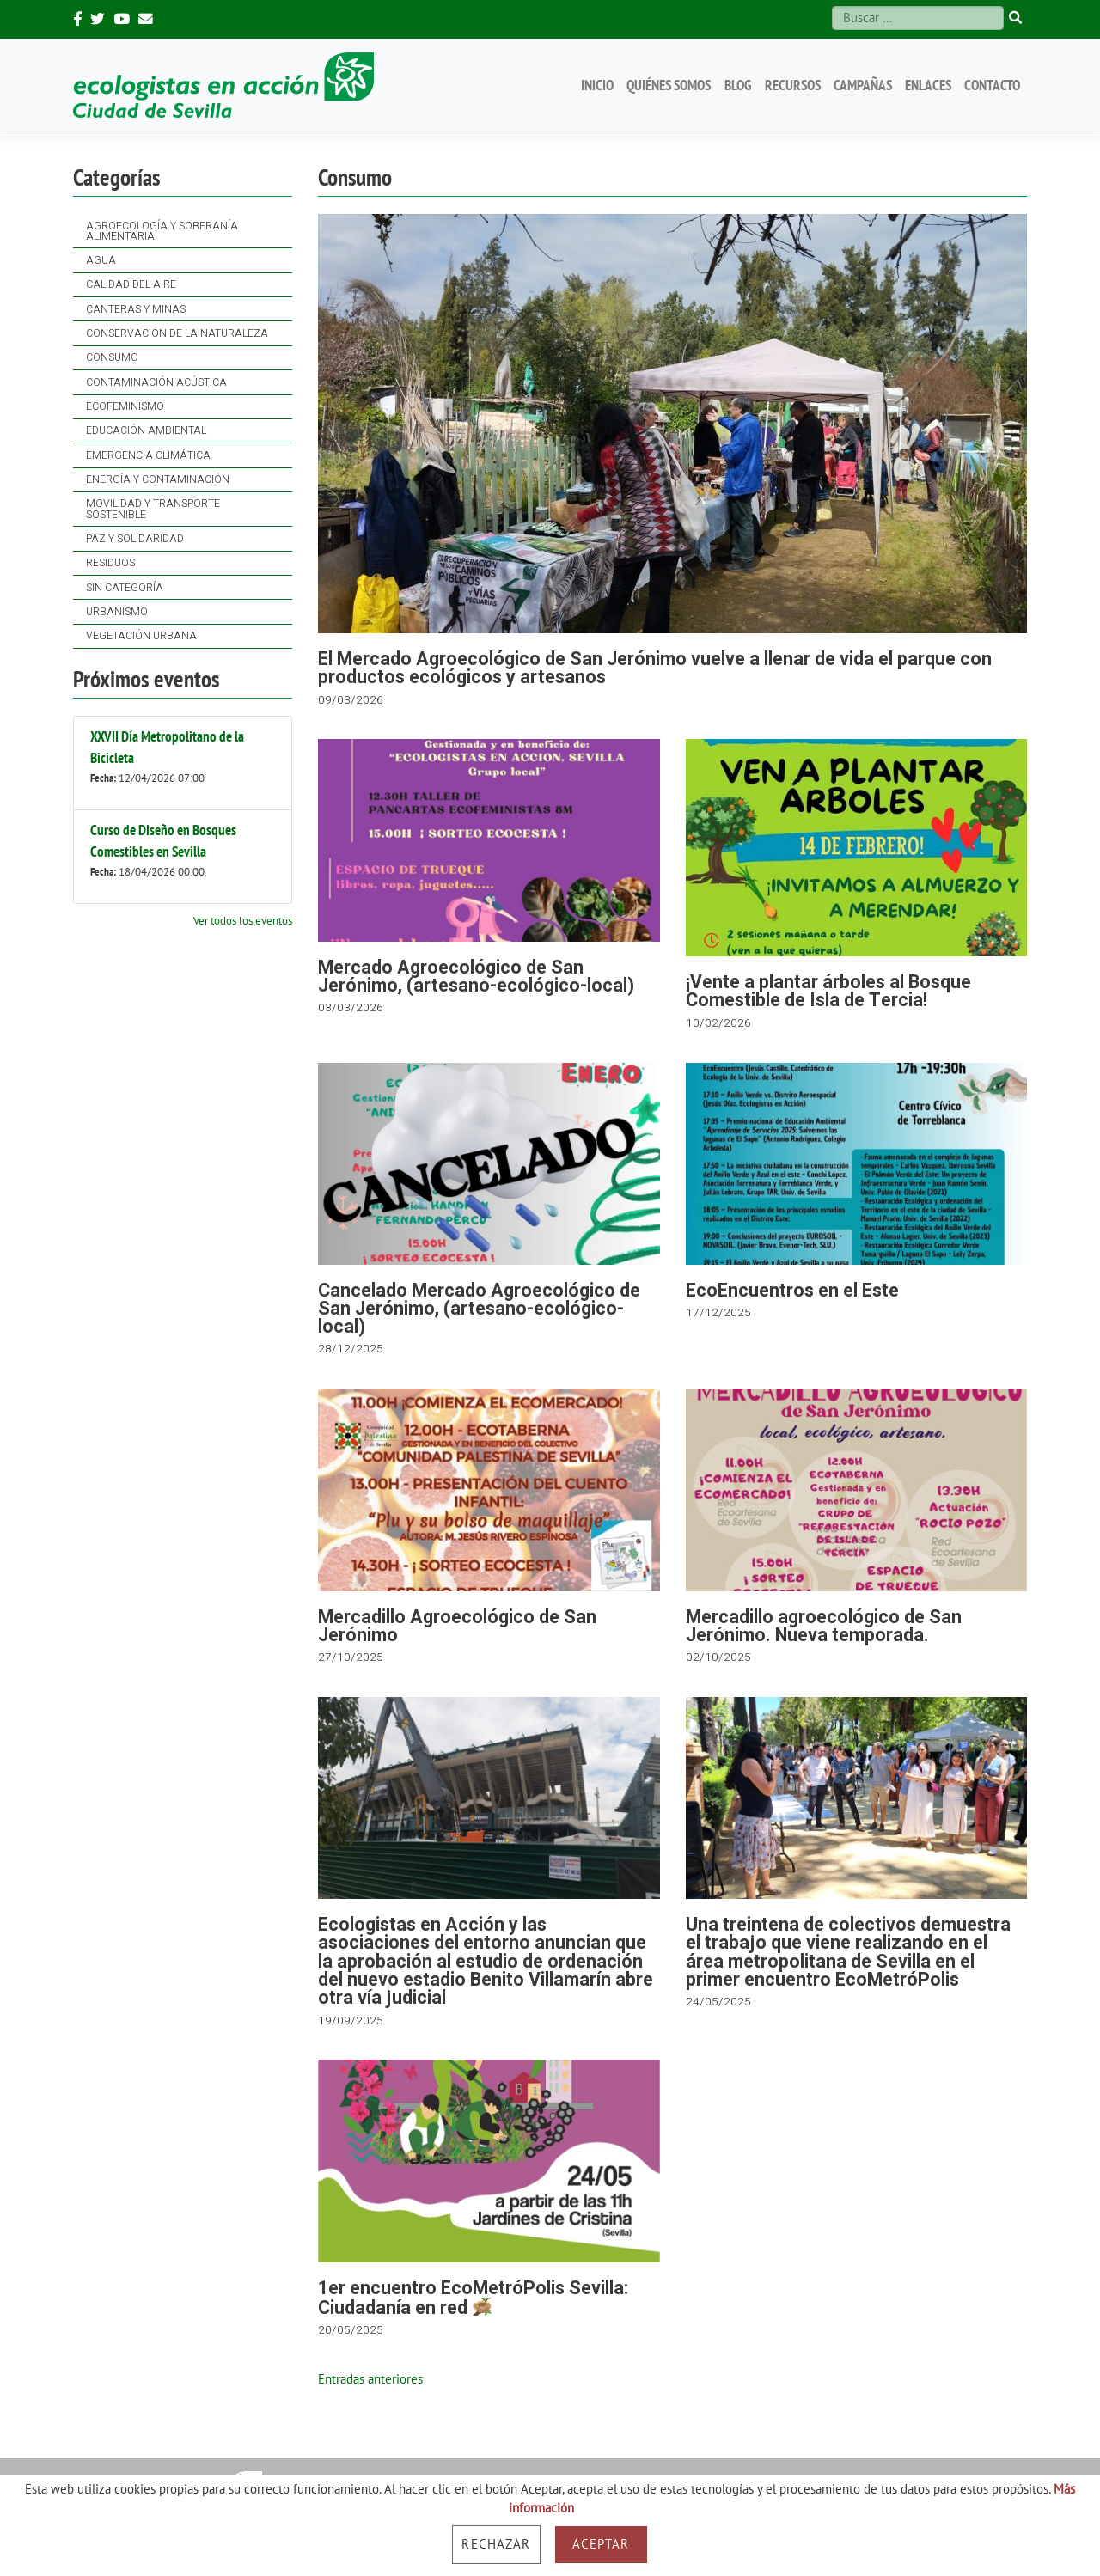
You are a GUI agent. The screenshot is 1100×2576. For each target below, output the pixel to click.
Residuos (110, 563)
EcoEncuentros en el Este (792, 1291)
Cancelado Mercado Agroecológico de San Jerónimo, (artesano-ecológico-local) (479, 1309)
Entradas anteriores (370, 2379)
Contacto (992, 85)
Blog (738, 85)
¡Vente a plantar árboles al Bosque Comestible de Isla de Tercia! (828, 991)
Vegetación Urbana (141, 636)
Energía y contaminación (157, 479)
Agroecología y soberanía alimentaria (162, 231)
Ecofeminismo (125, 406)
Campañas (863, 85)
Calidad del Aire (131, 284)
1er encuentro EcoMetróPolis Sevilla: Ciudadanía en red (473, 2298)
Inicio (597, 85)
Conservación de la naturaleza (177, 333)
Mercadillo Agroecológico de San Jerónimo (457, 1626)
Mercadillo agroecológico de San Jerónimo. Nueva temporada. (824, 1626)
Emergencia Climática (148, 455)
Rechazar (495, 2544)
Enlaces (928, 85)
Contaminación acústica (156, 382)
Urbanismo (117, 612)
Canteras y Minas (136, 309)
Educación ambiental (146, 430)
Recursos (793, 85)
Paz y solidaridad (135, 538)
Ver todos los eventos (242, 920)
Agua (101, 260)
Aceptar (601, 2544)
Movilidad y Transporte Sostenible (153, 509)
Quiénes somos (668, 85)
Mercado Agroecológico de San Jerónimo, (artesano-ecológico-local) (476, 977)
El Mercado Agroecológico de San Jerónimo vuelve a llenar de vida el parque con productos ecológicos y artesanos (655, 668)
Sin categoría (124, 587)
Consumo (112, 357)
